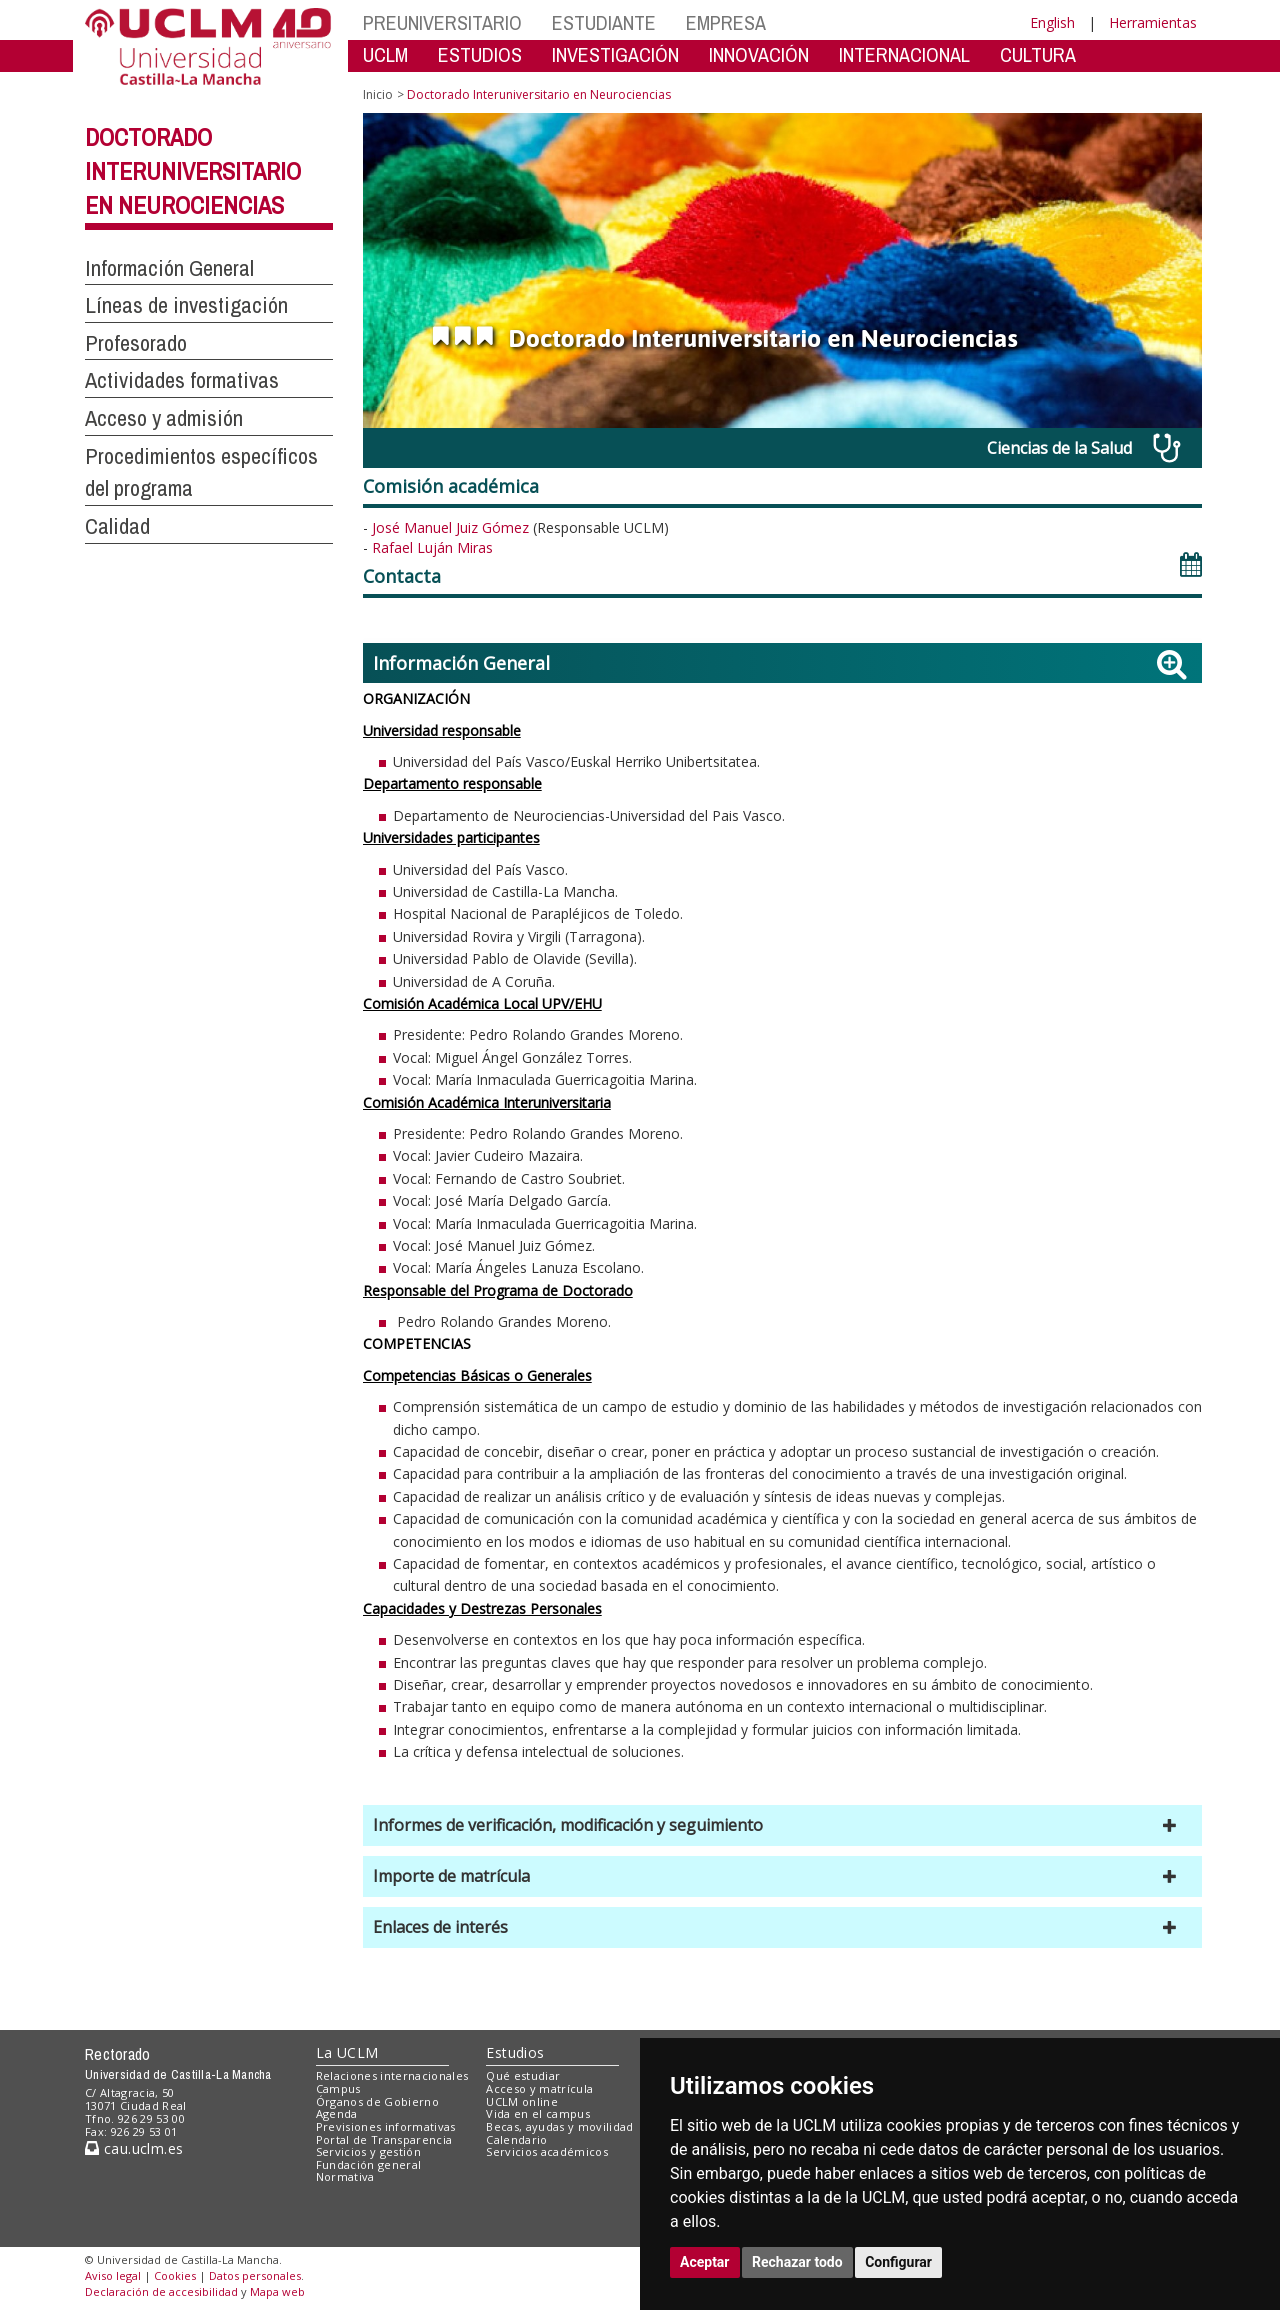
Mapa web (277, 2291)
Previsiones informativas (386, 2126)
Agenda (337, 2113)
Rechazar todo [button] (797, 2262)
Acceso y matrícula (539, 2088)
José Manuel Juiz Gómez (452, 527)
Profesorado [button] (136, 343)
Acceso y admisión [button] (164, 418)
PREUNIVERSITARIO (442, 22)
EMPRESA (726, 22)
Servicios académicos (547, 2151)
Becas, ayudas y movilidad (559, 2126)
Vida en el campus (538, 2113)
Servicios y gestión (368, 2151)
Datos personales (255, 2275)
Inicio (378, 94)
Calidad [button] (117, 526)
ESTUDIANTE (604, 22)
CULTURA (1038, 54)
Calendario (516, 2139)
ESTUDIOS (480, 54)
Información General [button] (169, 268)
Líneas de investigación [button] (186, 305)
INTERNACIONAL (904, 54)
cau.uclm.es (134, 2148)
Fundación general (369, 2164)
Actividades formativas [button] (182, 380)
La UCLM (347, 2052)
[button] (782, 1825)
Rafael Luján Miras (432, 547)
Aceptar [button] (705, 2262)
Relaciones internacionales (392, 2075)
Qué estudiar (523, 2075)
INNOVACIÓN (759, 54)
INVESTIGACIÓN (615, 54)
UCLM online (522, 2101)
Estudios (515, 2052)
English (1052, 22)
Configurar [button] (898, 2262)
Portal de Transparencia (384, 2139)
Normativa (345, 2176)
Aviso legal (113, 2275)
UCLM (385, 54)
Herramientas (1153, 22)
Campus (338, 2088)
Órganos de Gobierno (377, 2101)
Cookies (175, 2275)
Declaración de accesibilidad (161, 2291)
